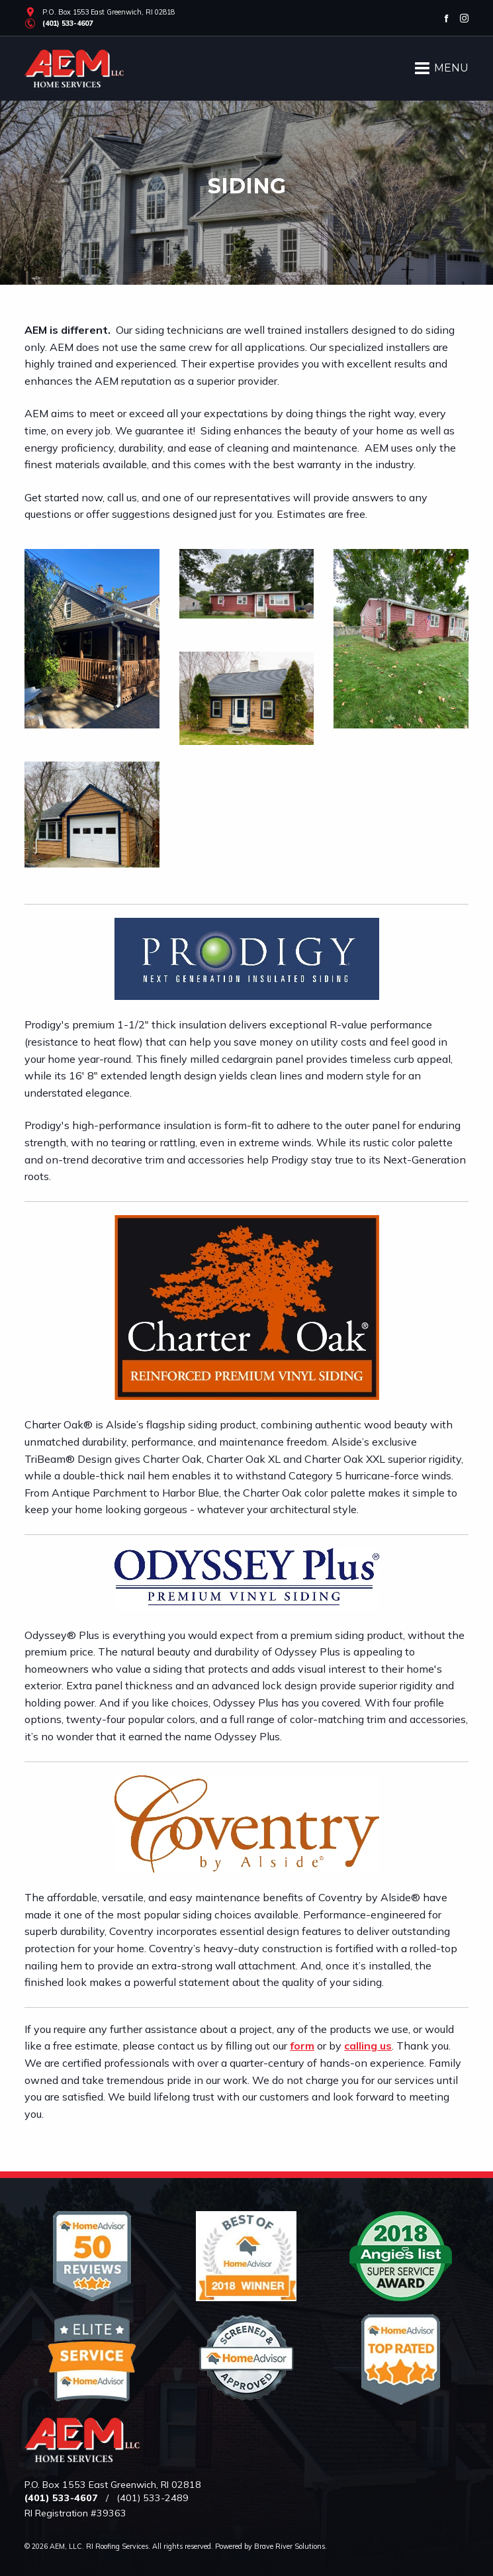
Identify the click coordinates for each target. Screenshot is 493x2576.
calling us (368, 2045)
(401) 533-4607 (67, 23)
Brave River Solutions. (290, 2546)
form (302, 2045)
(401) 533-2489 (152, 2498)
